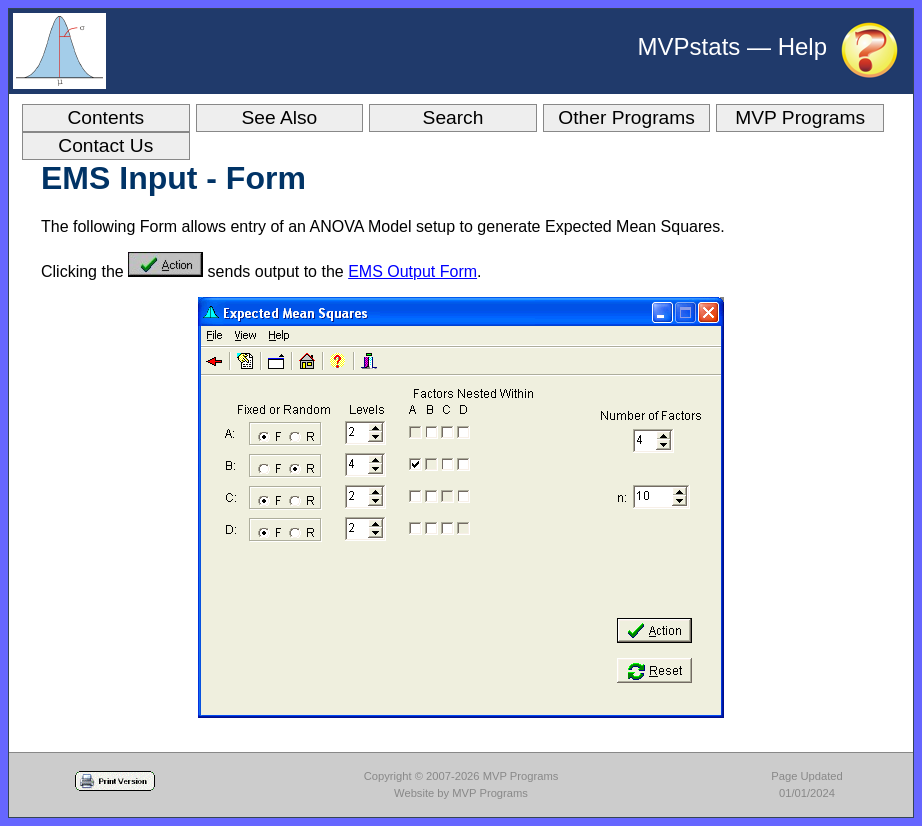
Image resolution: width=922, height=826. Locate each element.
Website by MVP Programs (461, 793)
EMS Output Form (412, 271)
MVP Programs (800, 117)
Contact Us (105, 145)
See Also (280, 117)
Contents (105, 117)
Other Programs (626, 117)
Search (453, 117)
